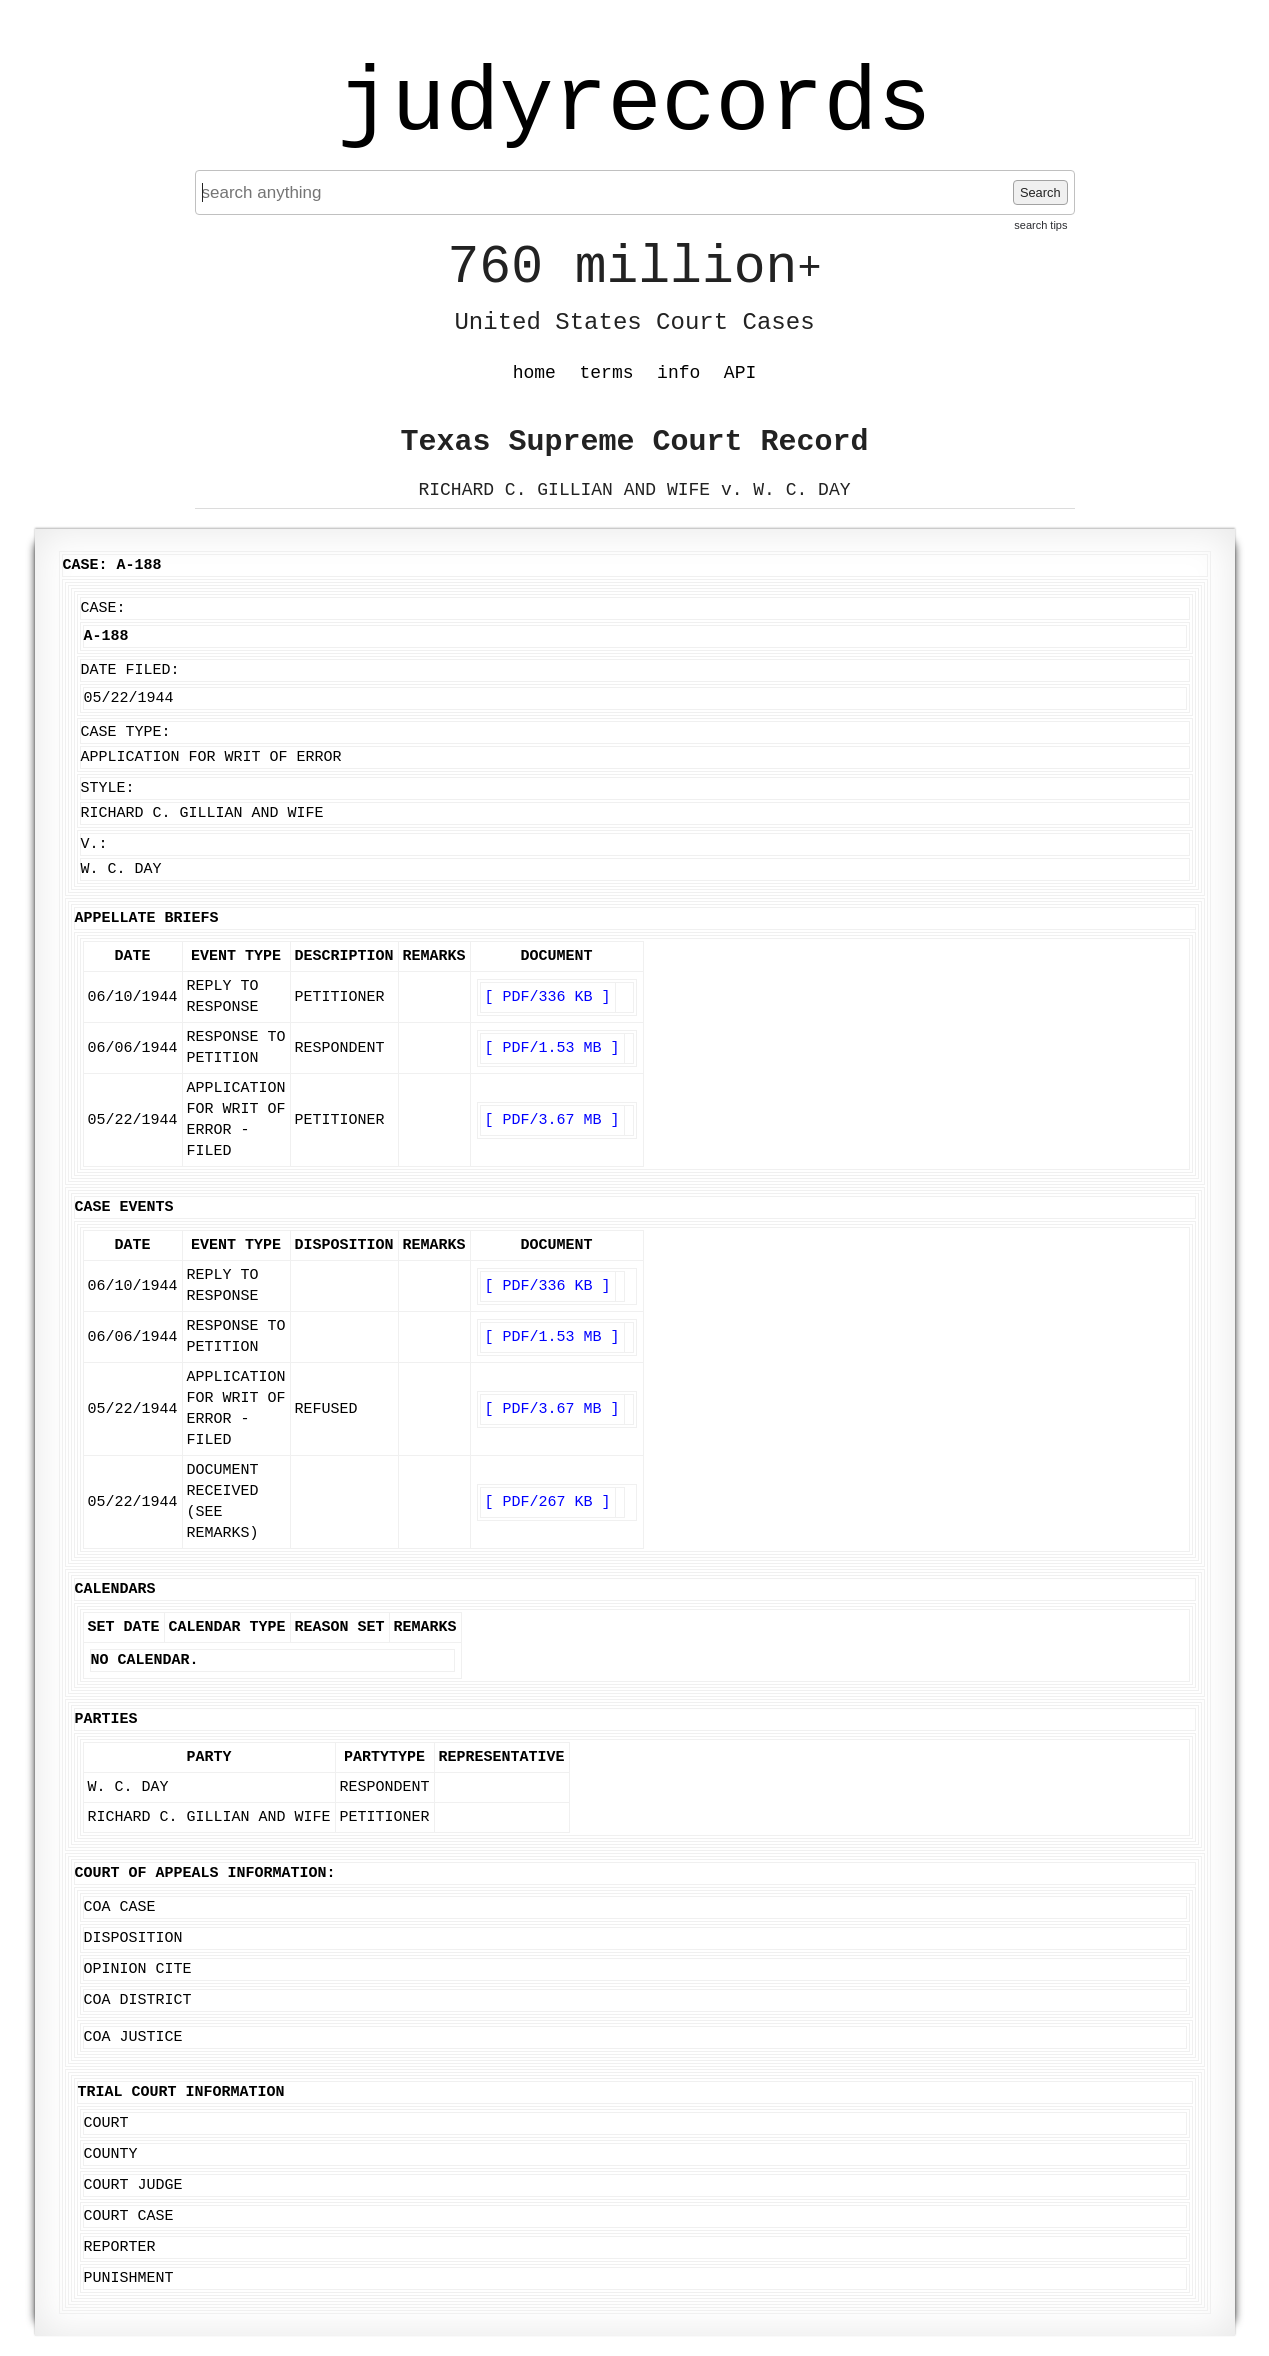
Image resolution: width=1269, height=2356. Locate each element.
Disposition (133, 1938)
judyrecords (634, 105)
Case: (103, 608)
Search (1040, 192)
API (740, 373)
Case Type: (126, 732)
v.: (94, 844)
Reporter (120, 2247)
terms (607, 373)
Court (106, 2123)
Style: (108, 788)
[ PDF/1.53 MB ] (552, 1048)
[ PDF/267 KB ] (548, 1502)
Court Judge (133, 2185)
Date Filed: (130, 670)
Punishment (129, 2278)
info (678, 373)
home (534, 373)
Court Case (129, 2216)
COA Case (120, 1907)
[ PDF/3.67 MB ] (552, 1120)
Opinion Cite (138, 1969)
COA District (138, 2000)
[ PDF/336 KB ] (548, 997)
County (111, 2154)
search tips (1040, 225)
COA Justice (133, 2037)
